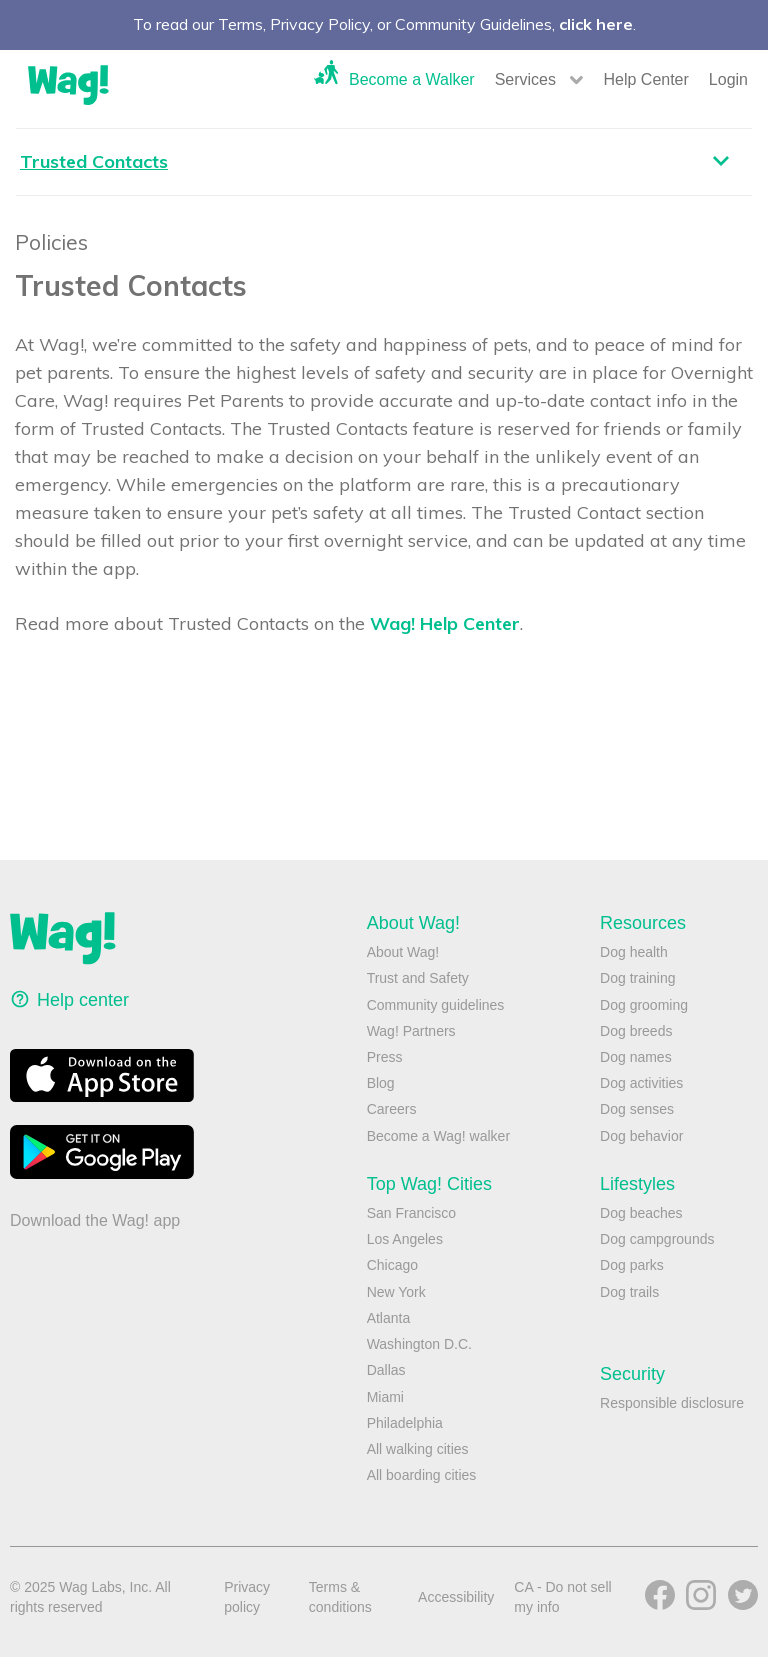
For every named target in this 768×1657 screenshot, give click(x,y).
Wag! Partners (411, 1031)
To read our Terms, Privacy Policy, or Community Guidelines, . (384, 24)
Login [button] (728, 79)
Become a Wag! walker (438, 1136)
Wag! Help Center (445, 623)
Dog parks (632, 1265)
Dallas (386, 1370)
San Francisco (411, 1213)
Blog (381, 1083)
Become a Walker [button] (412, 79)
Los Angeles (405, 1239)
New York (396, 1292)
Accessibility (456, 1597)
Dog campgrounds (657, 1239)
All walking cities (418, 1449)
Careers (392, 1109)
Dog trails (629, 1292)
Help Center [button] (645, 79)
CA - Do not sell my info (562, 1597)
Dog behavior (641, 1136)
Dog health (634, 952)
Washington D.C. (419, 1344)
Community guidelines (436, 1005)
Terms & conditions (340, 1597)
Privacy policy (247, 1597)
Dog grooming (644, 1005)
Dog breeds (636, 1031)
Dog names (636, 1057)
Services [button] (525, 79)
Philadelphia (405, 1423)
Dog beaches (641, 1213)
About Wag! (403, 952)
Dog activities (641, 1083)
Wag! (68, 85)
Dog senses (637, 1109)
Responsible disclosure (672, 1403)
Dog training (638, 978)
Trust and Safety (418, 978)
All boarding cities (422, 1475)
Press (385, 1057)
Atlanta (389, 1318)
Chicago (392, 1265)
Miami (385, 1397)
